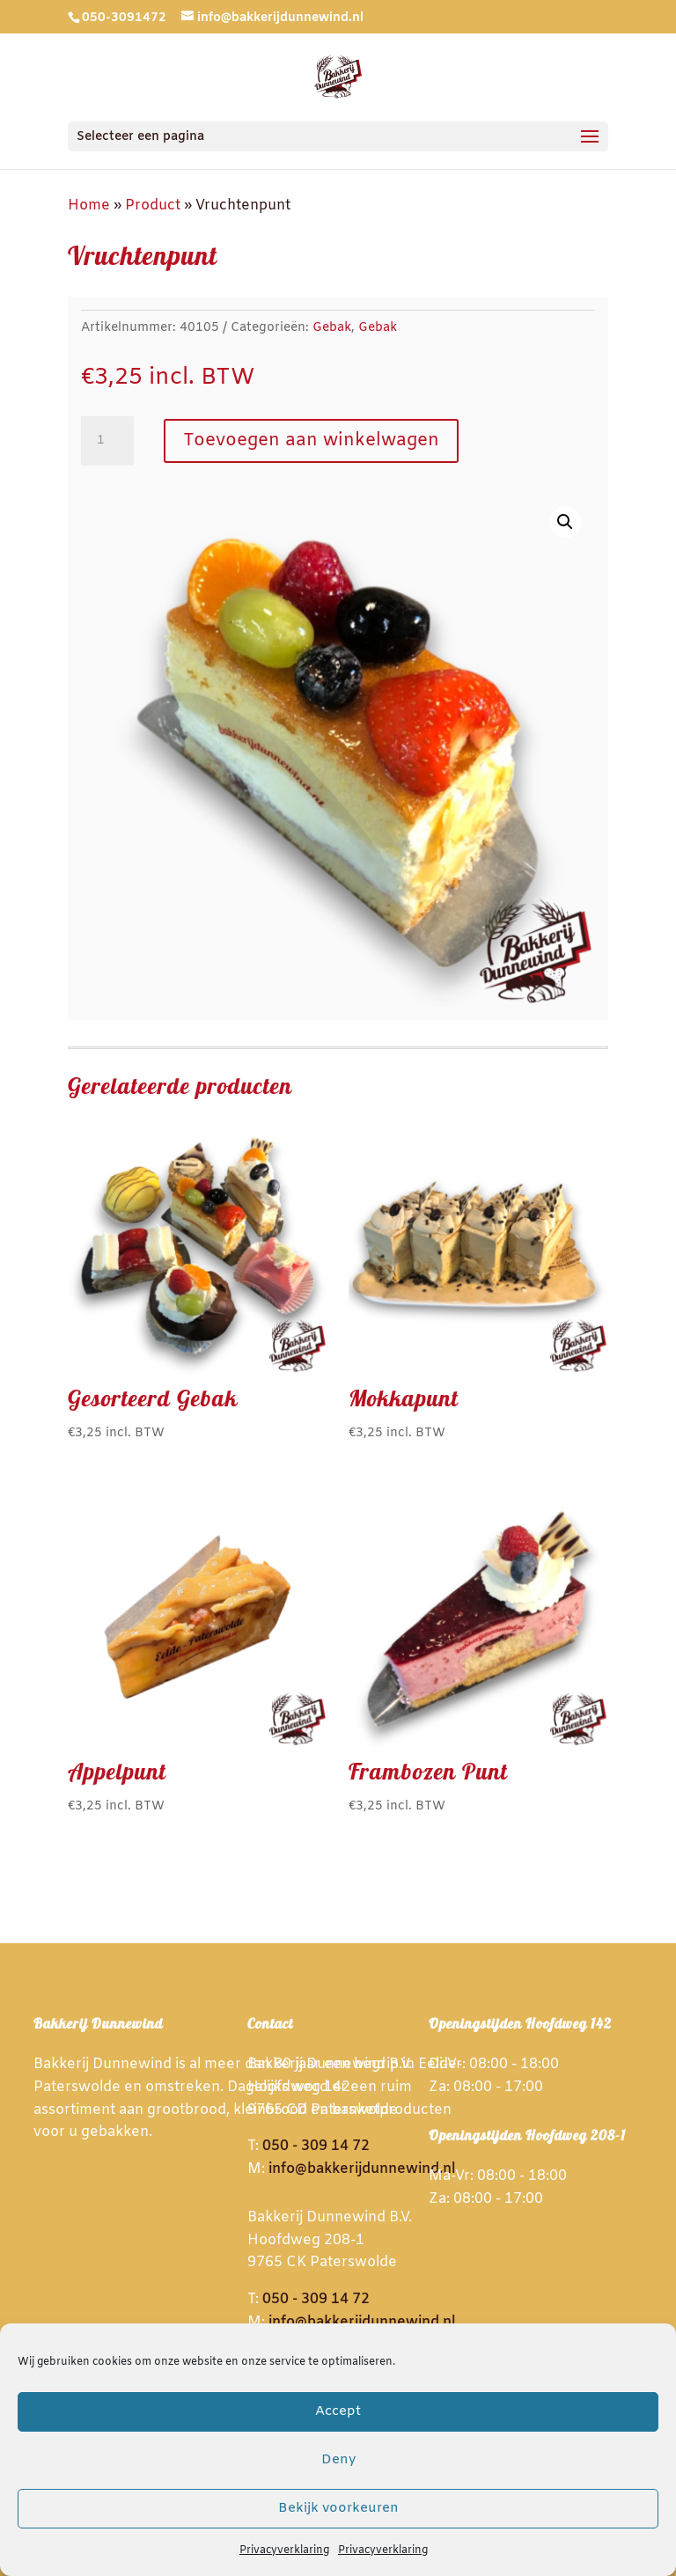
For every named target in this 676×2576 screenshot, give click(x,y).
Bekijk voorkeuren (338, 2508)
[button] (565, 522)
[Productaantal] (107, 441)
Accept (338, 2411)
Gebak (331, 327)
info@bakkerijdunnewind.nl (361, 2169)
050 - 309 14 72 (316, 2146)
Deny (338, 2460)
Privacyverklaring (284, 2550)
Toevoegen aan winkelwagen (311, 440)
